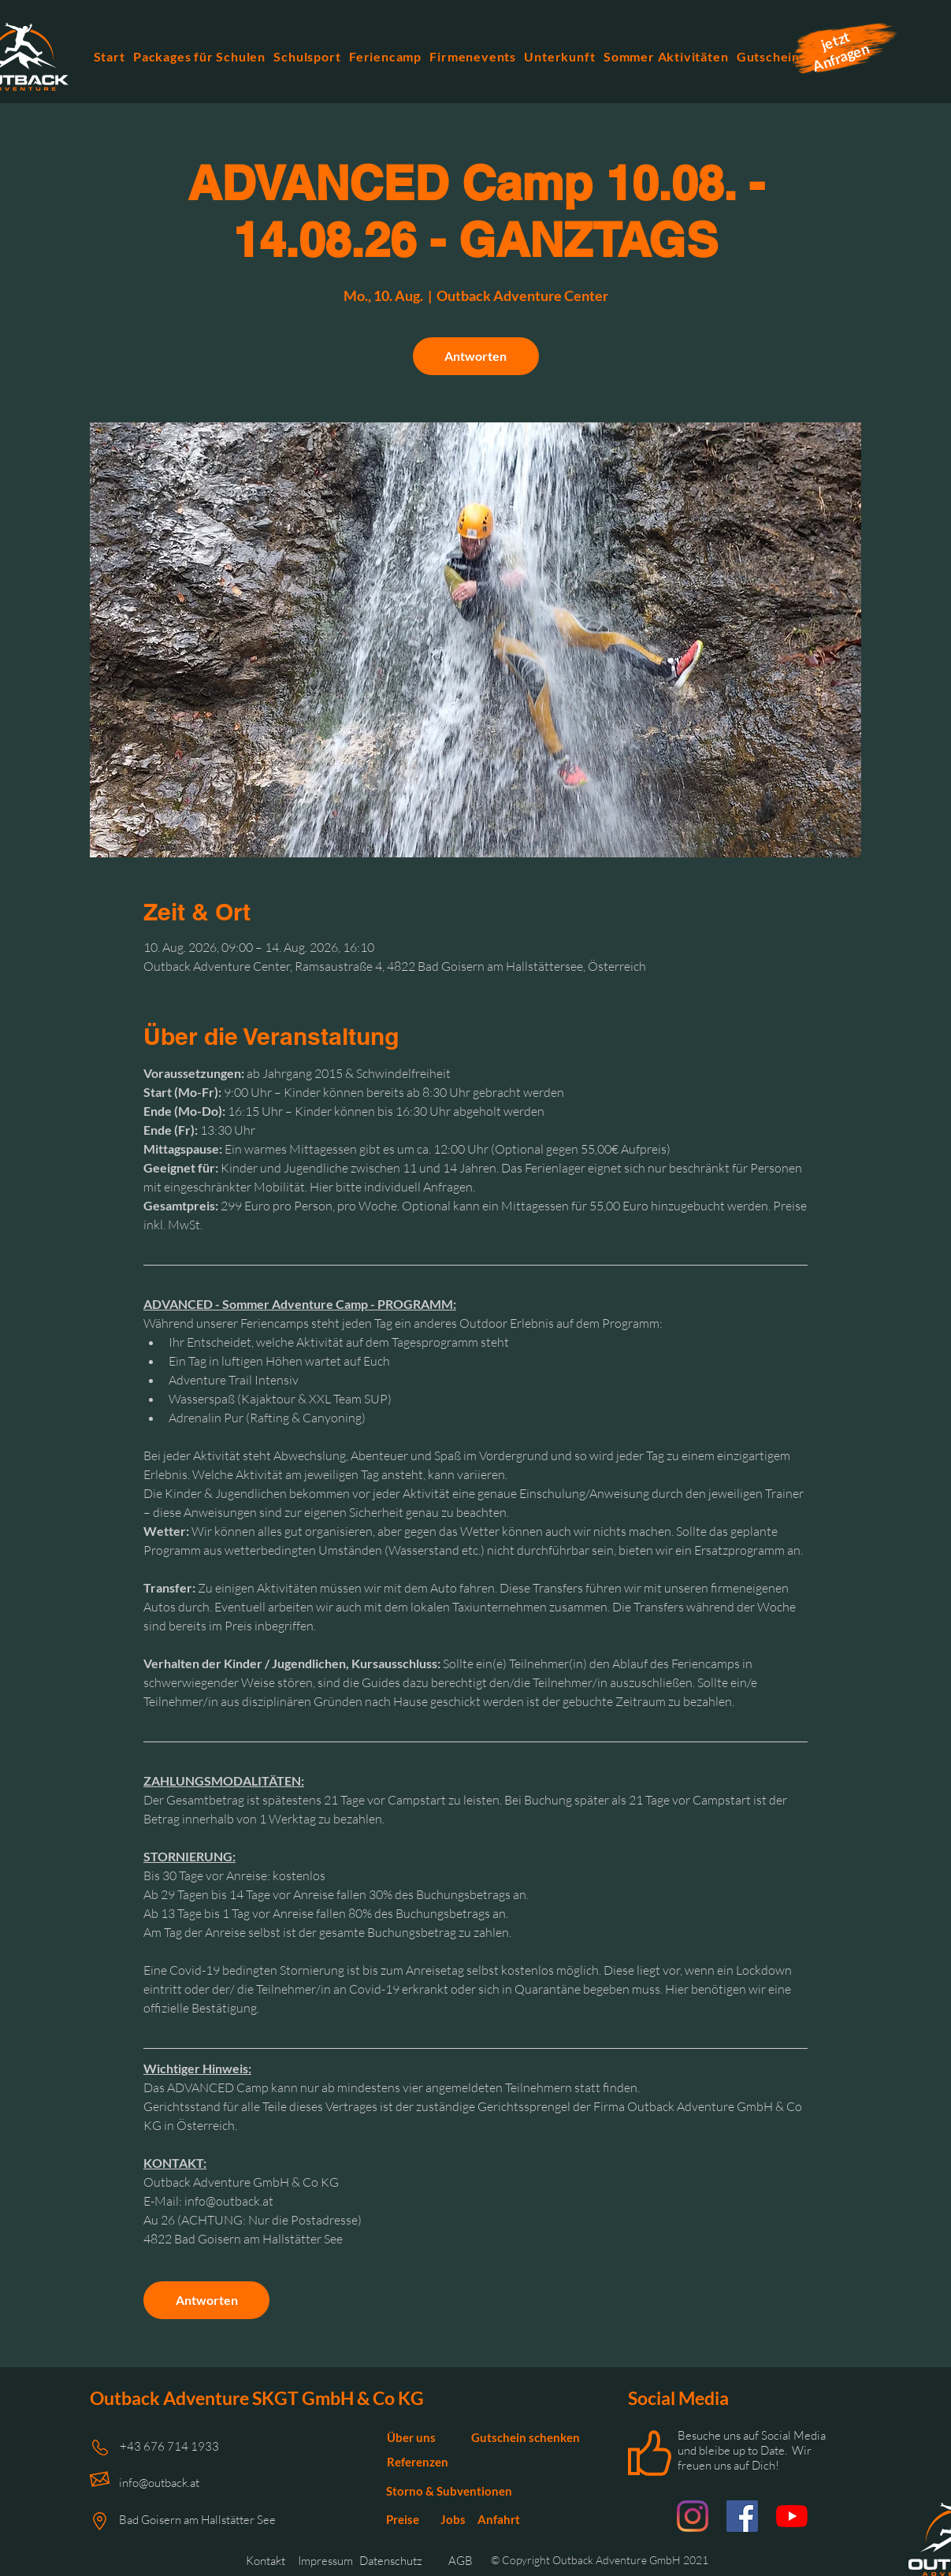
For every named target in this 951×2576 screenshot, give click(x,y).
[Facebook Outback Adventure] (742, 2516)
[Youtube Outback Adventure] (792, 2516)
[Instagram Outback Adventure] (692, 2516)
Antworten (475, 355)
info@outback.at (159, 2482)
